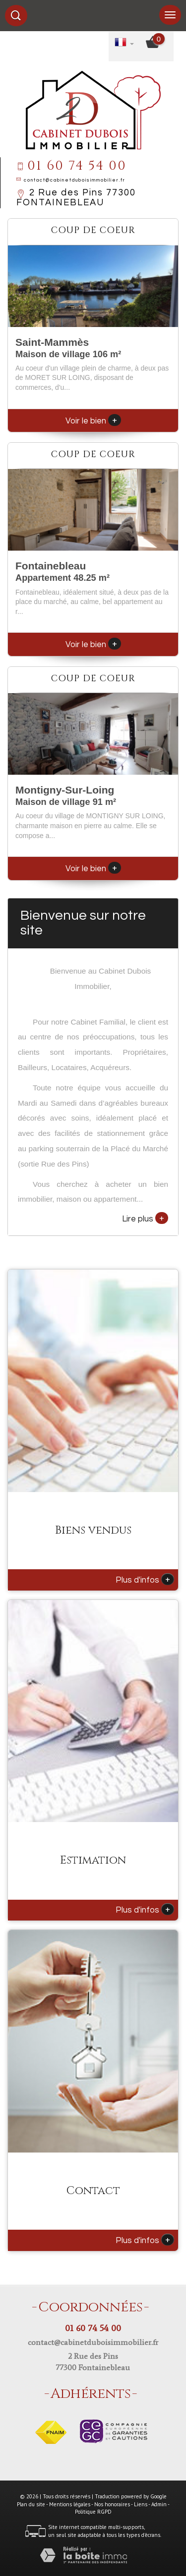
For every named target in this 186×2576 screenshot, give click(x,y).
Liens (140, 2504)
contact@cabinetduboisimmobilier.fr (74, 180)
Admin (159, 2504)
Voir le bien (93, 421)
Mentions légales (69, 2504)
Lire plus (145, 1218)
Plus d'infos (145, 1579)
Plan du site (31, 2504)
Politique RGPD (93, 2511)
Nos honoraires (112, 2504)
